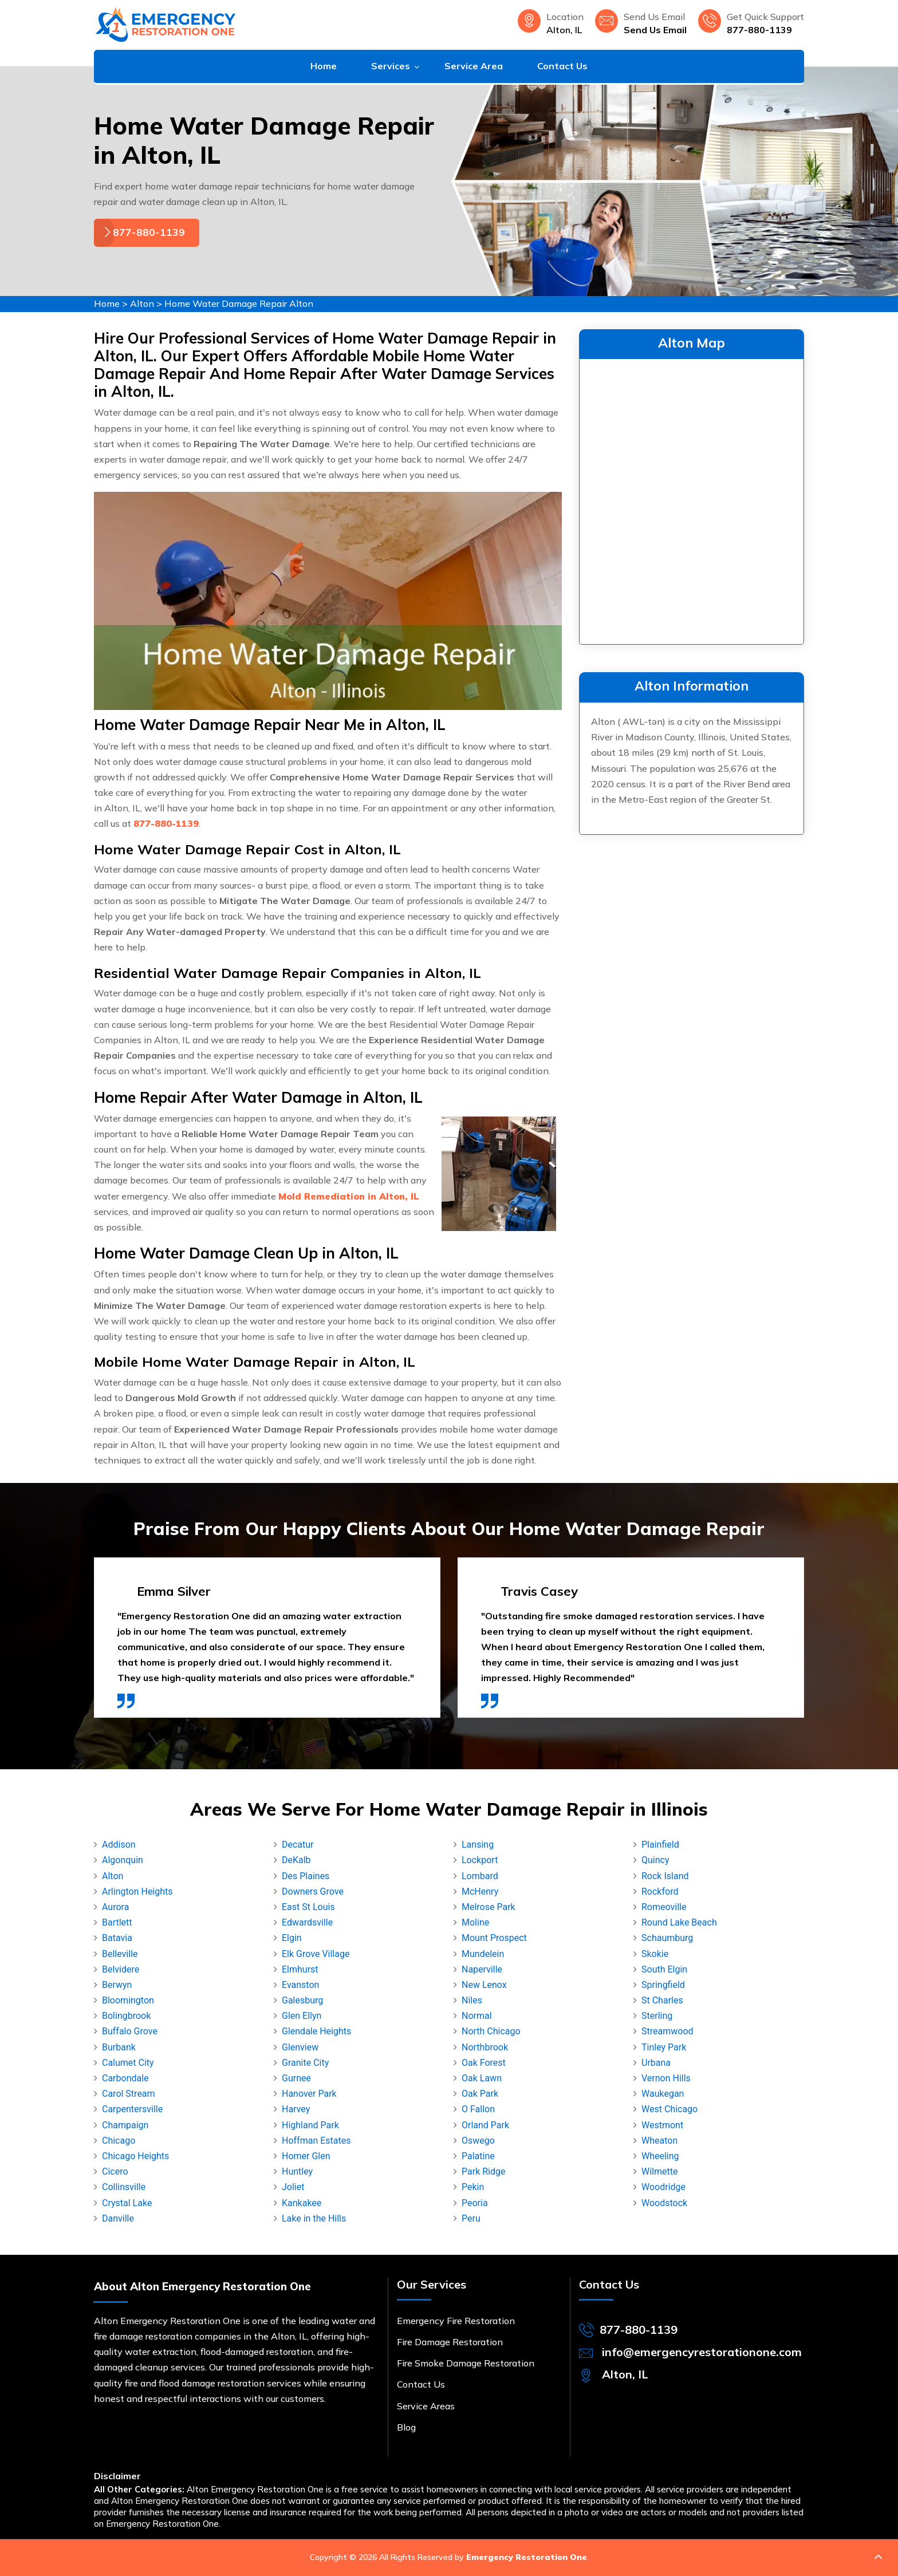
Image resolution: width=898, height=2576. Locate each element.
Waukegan (662, 2093)
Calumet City (128, 2062)
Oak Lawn (482, 2078)
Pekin (473, 2186)
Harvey (296, 2109)
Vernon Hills (666, 2078)
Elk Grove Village (315, 1953)
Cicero (115, 2171)
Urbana (656, 2062)
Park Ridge (483, 2171)
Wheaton (659, 2140)
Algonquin (122, 1860)
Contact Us (562, 66)
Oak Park (480, 2093)
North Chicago (491, 2031)
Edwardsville (307, 1922)
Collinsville (123, 2186)
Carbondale (125, 2078)
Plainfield (660, 1844)
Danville (118, 2218)
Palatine (478, 2156)
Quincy (655, 1860)
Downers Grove (313, 1891)
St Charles (662, 2000)
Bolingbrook (126, 2015)
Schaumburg (667, 1937)
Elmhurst (300, 1969)
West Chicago (669, 2109)
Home (323, 66)
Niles (472, 2000)
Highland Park (310, 2125)
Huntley (297, 2171)
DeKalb (296, 1860)
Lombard (480, 1876)
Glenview (300, 2047)
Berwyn (117, 1984)
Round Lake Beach (679, 1922)
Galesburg (302, 2000)
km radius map (691, 499)
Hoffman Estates (316, 2140)
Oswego (478, 2140)
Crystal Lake (127, 2203)
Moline (475, 1922)
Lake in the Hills (314, 2218)
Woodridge (663, 2186)
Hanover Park (309, 2093)
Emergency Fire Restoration (456, 2320)
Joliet (293, 2186)
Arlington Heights (137, 1891)
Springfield (663, 1984)
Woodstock (664, 2203)
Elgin (292, 1937)
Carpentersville (132, 2109)
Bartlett (117, 1922)
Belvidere (120, 1969)
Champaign (125, 2125)
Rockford (659, 1891)
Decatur (298, 1844)
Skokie (654, 1953)
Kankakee (301, 2203)
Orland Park (485, 2125)
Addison (119, 1844)
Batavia (117, 1937)
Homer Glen (306, 2156)
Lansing (478, 1844)
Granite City (305, 2062)
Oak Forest (484, 2062)
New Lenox (484, 1984)
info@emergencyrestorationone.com (702, 2352)
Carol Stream (128, 2093)
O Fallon (478, 2109)
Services (390, 66)
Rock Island (665, 1876)
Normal (477, 2015)
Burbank (119, 2047)
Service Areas (426, 2406)
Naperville (482, 1969)
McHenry (480, 1891)
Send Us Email (655, 29)
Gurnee (296, 2078)
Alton (142, 303)
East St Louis (308, 1907)
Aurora (115, 1907)
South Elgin (664, 1969)
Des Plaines (305, 1876)
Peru (471, 2218)
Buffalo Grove (129, 2031)
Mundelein (483, 1953)
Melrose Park (488, 1907)
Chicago (118, 2140)
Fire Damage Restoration (450, 2342)
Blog (406, 2427)
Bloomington (128, 2000)
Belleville (120, 1953)
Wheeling (660, 2156)
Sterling (656, 2015)
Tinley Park (663, 2047)
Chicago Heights (135, 2156)
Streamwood (667, 2031)
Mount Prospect (494, 1937)
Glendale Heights (316, 2031)
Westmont (662, 2125)
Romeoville (663, 1907)
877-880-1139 (759, 29)
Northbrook (485, 2047)
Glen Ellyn (301, 2015)
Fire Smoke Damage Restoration (465, 2363)
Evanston (300, 1984)
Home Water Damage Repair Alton (238, 303)
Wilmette (659, 2171)
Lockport (480, 1860)
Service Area (473, 66)
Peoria (475, 2203)
